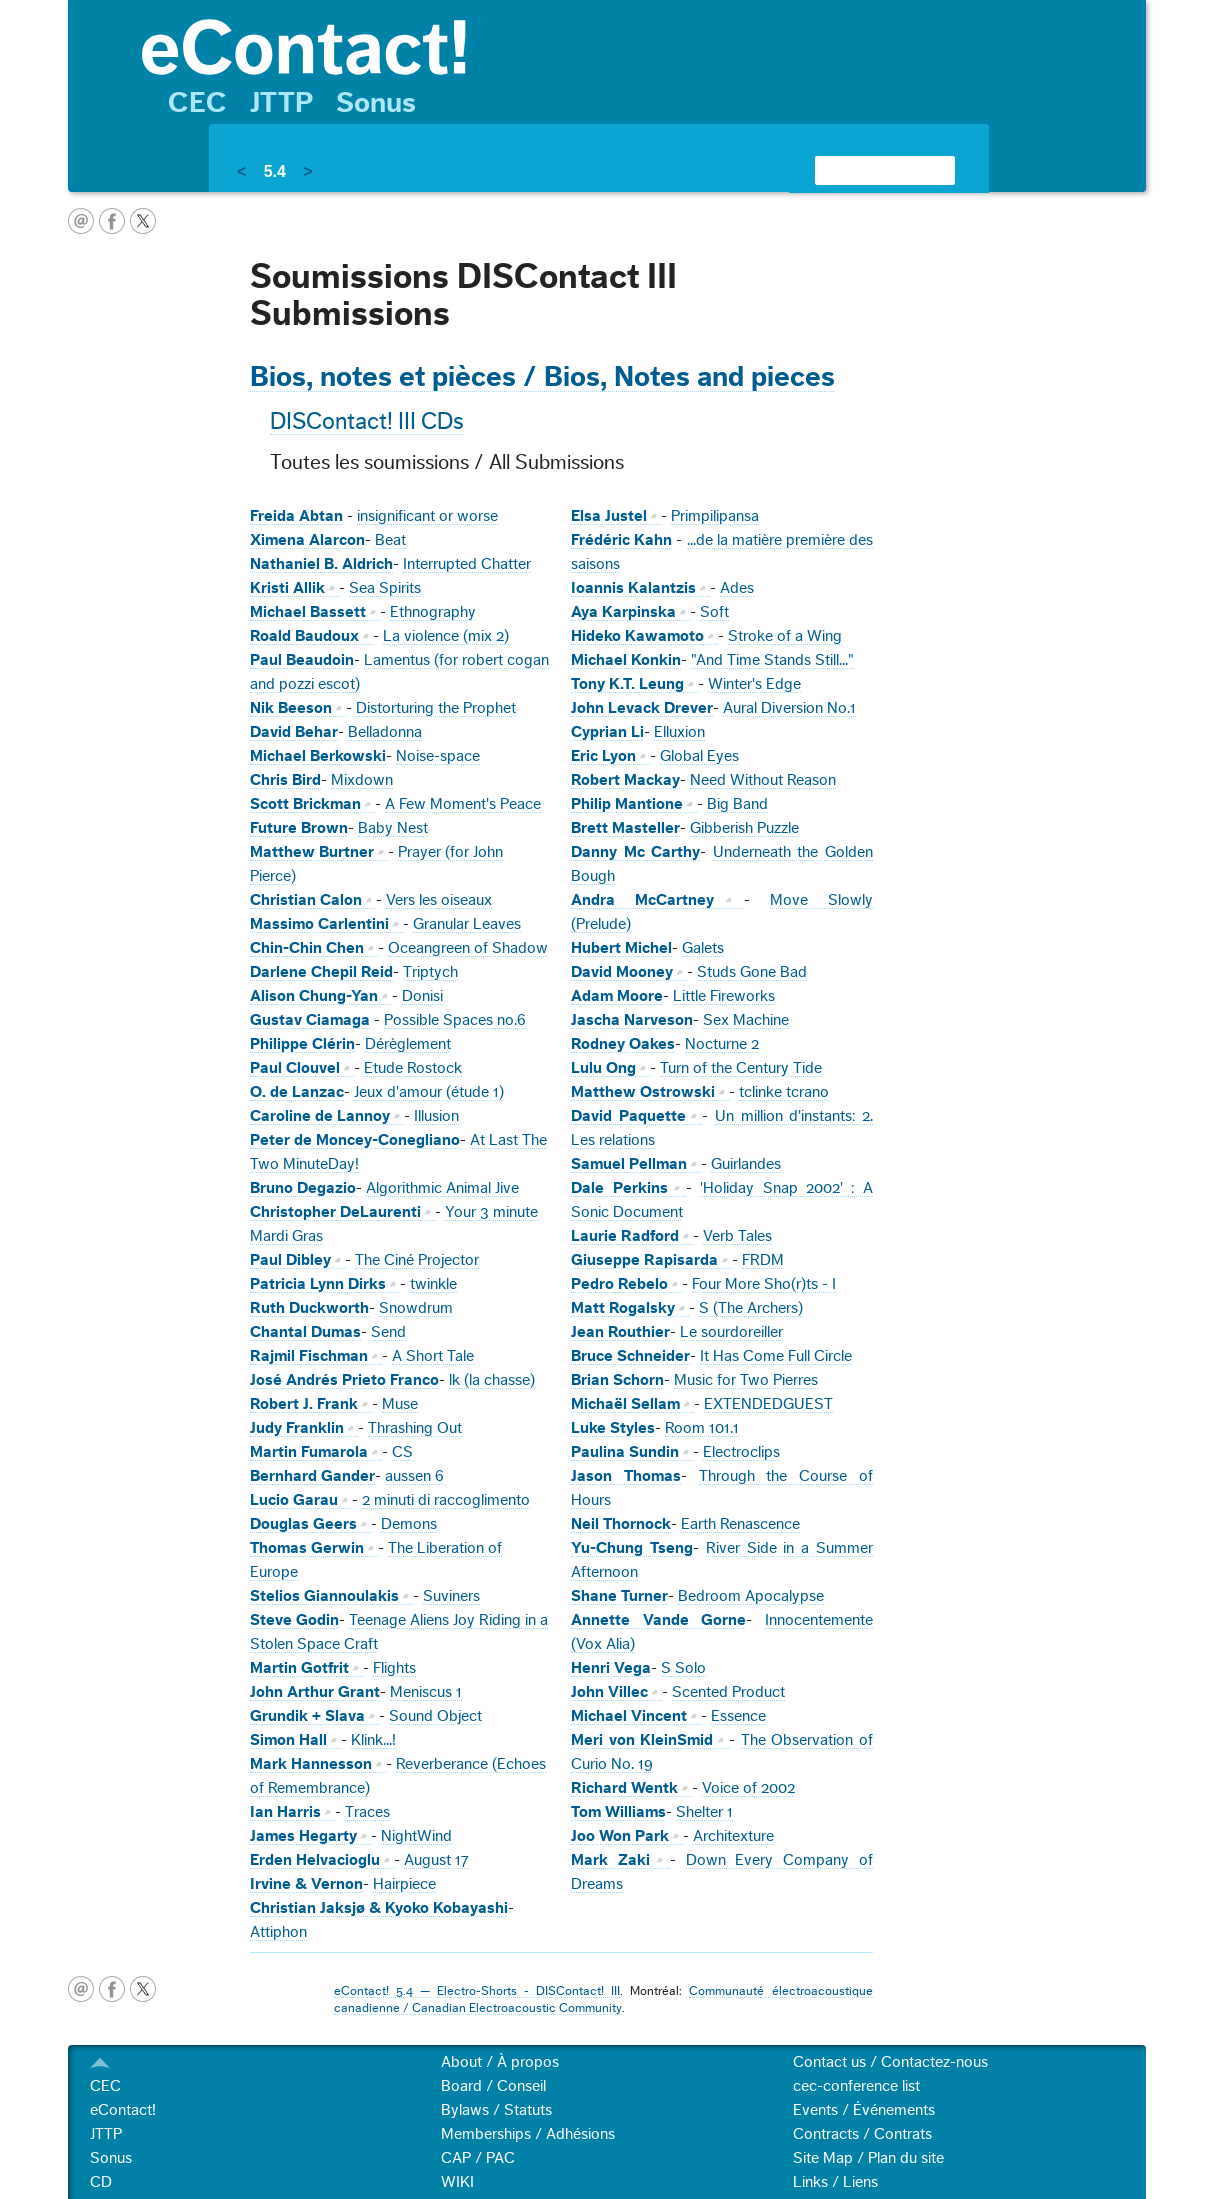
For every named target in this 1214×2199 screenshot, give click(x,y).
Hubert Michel (621, 948)
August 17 (436, 1860)
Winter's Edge (754, 684)
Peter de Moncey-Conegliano (355, 1140)
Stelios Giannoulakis (324, 1596)
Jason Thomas (626, 1476)
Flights (394, 1668)
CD (101, 2182)
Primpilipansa (715, 516)
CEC (197, 103)
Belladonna (385, 732)
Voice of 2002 (748, 1788)
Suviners (451, 1596)
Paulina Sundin (625, 1452)
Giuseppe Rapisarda (644, 1260)
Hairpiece (404, 1884)
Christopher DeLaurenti (335, 1212)
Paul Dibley (290, 1260)
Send (388, 1332)
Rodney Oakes (623, 1044)
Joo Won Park (620, 1836)
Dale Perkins (619, 1188)
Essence (738, 1716)
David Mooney (622, 972)
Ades (737, 588)
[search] (861, 170)
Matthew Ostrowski (643, 1092)
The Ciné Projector (417, 1260)
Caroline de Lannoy (320, 1116)
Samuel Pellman (629, 1164)
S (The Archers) (751, 1308)
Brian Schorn (617, 1380)
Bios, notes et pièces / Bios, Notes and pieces (542, 377)
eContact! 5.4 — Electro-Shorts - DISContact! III (477, 1991)
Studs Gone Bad (752, 972)
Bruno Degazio (303, 1188)
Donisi (422, 996)
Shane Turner (619, 1596)
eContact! (123, 2110)
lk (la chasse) (492, 1380)
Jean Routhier (620, 1332)
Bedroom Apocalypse (751, 1596)
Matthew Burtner (312, 852)
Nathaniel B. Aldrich (321, 564)
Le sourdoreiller (731, 1332)
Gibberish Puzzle (744, 828)
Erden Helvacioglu (315, 1860)
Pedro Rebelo (619, 1284)
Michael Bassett (308, 612)
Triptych (430, 972)
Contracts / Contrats (862, 2134)
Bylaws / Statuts (496, 2110)
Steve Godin (294, 1620)
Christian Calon (306, 900)
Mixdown (362, 780)
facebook (112, 221)
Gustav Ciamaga (310, 1020)
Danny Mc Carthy (635, 852)
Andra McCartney (642, 900)
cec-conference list (856, 2086)
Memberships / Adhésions (528, 2134)
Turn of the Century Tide (741, 1068)
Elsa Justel (609, 516)
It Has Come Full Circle (776, 1356)
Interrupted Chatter (467, 564)
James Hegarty (303, 1836)
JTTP (281, 103)
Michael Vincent (629, 1716)
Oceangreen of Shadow (468, 948)
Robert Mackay (625, 780)
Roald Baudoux (304, 636)
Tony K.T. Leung (627, 684)
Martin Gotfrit (299, 1668)
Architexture (733, 1836)
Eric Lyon (603, 756)
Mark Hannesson (311, 1764)
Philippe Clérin (302, 1044)
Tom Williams (618, 1812)
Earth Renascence (740, 1524)
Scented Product (728, 1692)
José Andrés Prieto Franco (344, 1380)
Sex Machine (746, 1020)
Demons (409, 1524)
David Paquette (628, 1116)
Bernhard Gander (312, 1476)
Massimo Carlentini (319, 924)
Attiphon (278, 1932)
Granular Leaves (467, 924)
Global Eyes (699, 756)
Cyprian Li (607, 732)
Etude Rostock (413, 1068)
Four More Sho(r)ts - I (764, 1284)
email (81, 221)
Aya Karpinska (623, 612)
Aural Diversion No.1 (789, 708)
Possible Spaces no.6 (455, 1020)
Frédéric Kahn (621, 540)
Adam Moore (617, 996)
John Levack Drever (642, 708)
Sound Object (435, 1716)
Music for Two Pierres (746, 1380)
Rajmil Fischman (309, 1356)
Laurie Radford (625, 1236)
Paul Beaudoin (302, 660)
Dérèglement (408, 1044)
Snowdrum (416, 1308)
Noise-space (438, 756)
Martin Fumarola (309, 1452)
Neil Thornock (621, 1524)
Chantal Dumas (305, 1332)
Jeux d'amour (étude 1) (429, 1092)
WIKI (457, 2182)
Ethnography (433, 612)
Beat (390, 540)
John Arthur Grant (315, 1692)
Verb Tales (737, 1236)
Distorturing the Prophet (436, 708)
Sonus (376, 103)
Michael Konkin (626, 660)
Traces (367, 1812)
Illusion (436, 1116)
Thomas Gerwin (307, 1548)
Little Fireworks (724, 996)
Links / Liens (835, 2182)
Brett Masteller (625, 828)
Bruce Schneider (630, 1356)
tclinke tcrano (784, 1092)
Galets (703, 948)
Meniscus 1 (426, 1692)
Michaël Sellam (625, 1404)
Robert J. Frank (304, 1404)
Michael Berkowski (318, 756)
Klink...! (373, 1740)
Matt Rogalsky (623, 1308)
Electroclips (741, 1452)
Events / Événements (864, 2110)
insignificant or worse (427, 516)
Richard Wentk (624, 1788)
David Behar (294, 732)
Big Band (737, 804)
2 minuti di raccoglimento (446, 1500)
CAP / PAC (478, 2158)
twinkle (433, 1284)
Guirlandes (746, 1164)
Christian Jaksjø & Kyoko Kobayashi (379, 1908)
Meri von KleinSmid (642, 1740)
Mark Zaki (610, 1860)
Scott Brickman (305, 804)
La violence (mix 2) (446, 636)
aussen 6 (414, 1476)
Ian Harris (285, 1812)
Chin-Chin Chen (307, 948)
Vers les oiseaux (439, 900)
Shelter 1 (704, 1812)
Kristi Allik (287, 588)
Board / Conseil (493, 2086)
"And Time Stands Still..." (772, 660)
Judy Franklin (297, 1428)
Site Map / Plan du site (868, 2158)
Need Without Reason (763, 780)
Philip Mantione (627, 804)
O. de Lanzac (297, 1092)
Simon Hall (288, 1740)
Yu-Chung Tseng (632, 1548)
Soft (714, 612)
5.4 (275, 171)
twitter (143, 221)
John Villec (609, 1692)
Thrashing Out (415, 1428)
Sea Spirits (385, 588)
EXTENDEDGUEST (768, 1404)
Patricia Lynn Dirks (318, 1284)
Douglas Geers (303, 1524)
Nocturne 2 (722, 1044)
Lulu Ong (603, 1068)
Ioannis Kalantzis (633, 588)
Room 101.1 (702, 1428)
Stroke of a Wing (785, 636)
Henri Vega (611, 1668)
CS (402, 1452)
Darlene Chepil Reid (321, 972)
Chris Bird (285, 780)
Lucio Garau (294, 1500)
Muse (400, 1404)
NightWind (416, 1836)
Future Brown (299, 828)
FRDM (763, 1260)
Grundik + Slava (307, 1716)
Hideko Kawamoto (637, 636)
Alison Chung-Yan (314, 996)
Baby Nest (393, 828)
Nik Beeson (291, 708)
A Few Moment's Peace (463, 804)
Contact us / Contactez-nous (890, 2062)
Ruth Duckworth (309, 1308)
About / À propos (500, 2062)
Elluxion (679, 732)
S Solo (683, 1668)
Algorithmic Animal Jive (442, 1188)
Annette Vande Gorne (658, 1620)
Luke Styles (613, 1428)
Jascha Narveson (632, 1020)
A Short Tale (433, 1356)
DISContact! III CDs (367, 422)
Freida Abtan (296, 516)
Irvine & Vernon (306, 1884)
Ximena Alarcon (307, 540)
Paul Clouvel (295, 1068)
